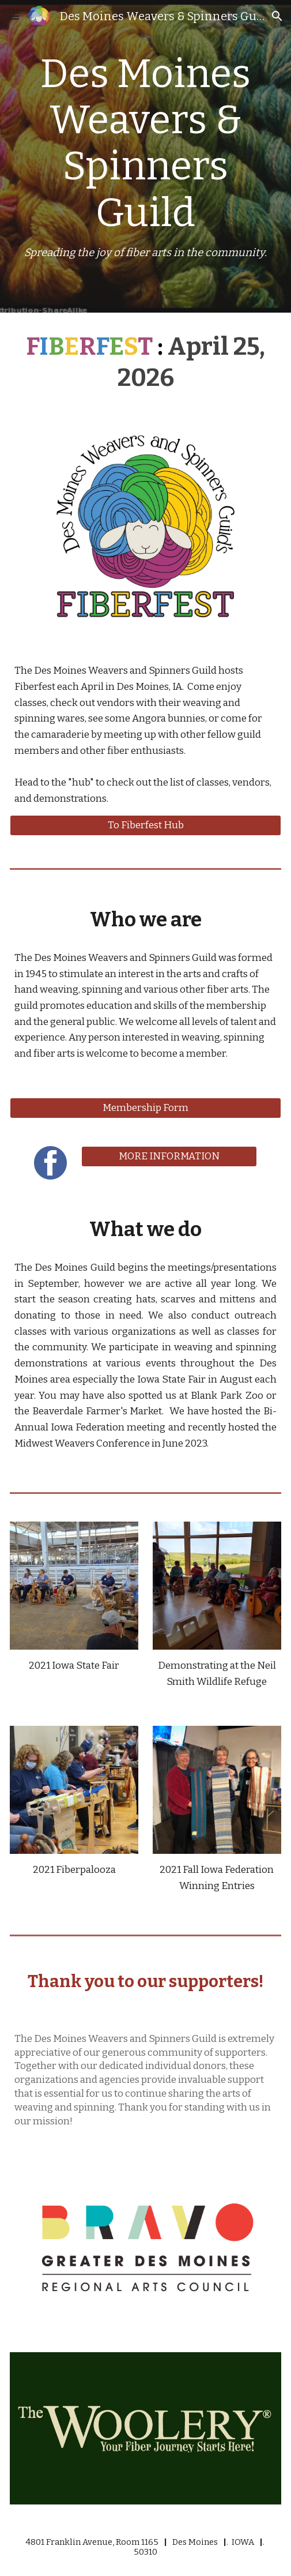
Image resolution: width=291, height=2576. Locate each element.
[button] (14, 16)
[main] (145, 156)
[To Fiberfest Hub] (145, 825)
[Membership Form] (145, 1108)
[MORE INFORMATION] (169, 1156)
